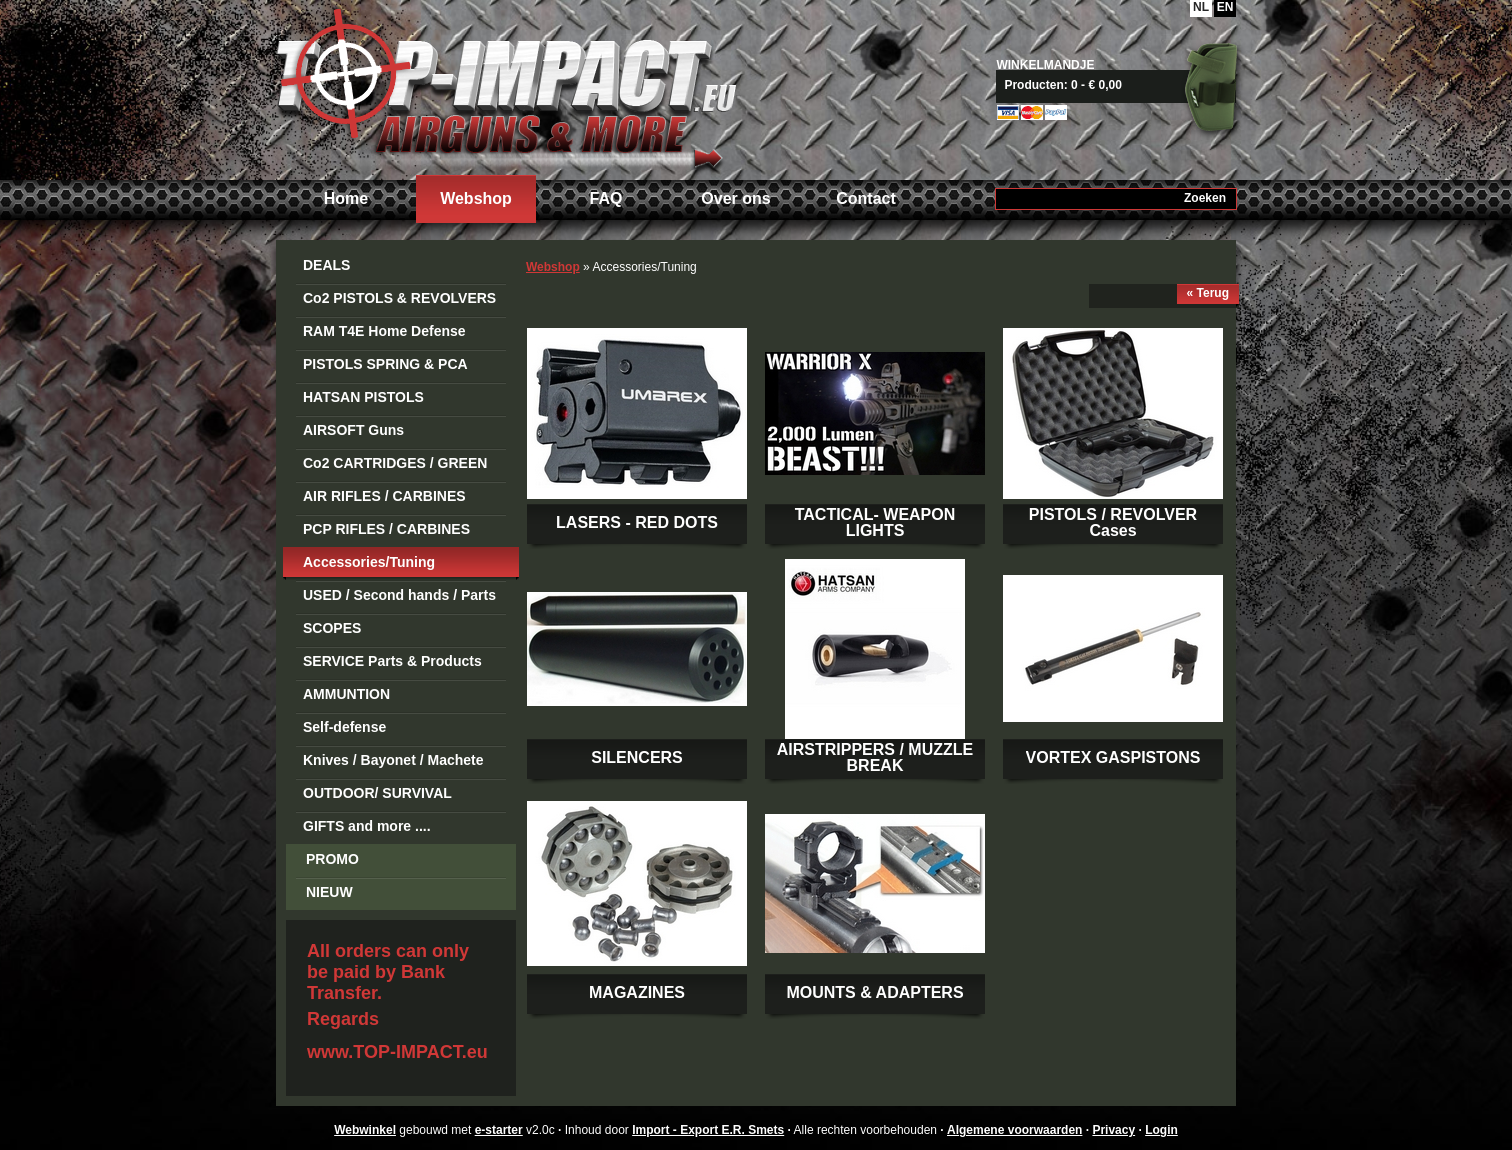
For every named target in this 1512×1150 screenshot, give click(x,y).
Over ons (735, 198)
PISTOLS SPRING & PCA (385, 364)
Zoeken (1205, 198)
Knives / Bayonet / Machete (393, 760)
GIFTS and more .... (367, 826)
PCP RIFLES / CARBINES (386, 529)
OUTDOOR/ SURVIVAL (377, 793)
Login (1161, 1130)
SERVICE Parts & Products (392, 661)
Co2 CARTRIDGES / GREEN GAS (395, 466)
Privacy (1113, 1130)
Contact (866, 198)
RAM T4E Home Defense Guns (384, 334)
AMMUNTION (346, 694)
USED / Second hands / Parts (399, 595)
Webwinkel (365, 1130)
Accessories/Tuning (369, 562)
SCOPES (332, 628)
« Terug (1208, 293)
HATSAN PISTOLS (363, 397)
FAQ (606, 198)
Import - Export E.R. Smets (506, 87)
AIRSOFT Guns (353, 430)
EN (1225, 7)
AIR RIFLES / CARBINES (384, 496)
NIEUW (329, 892)
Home (346, 198)
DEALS (326, 265)
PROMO (332, 859)
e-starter (499, 1130)
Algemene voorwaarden (1014, 1130)
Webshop (476, 198)
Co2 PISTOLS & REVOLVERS (399, 298)
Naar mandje (1123, 85)
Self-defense (344, 727)
